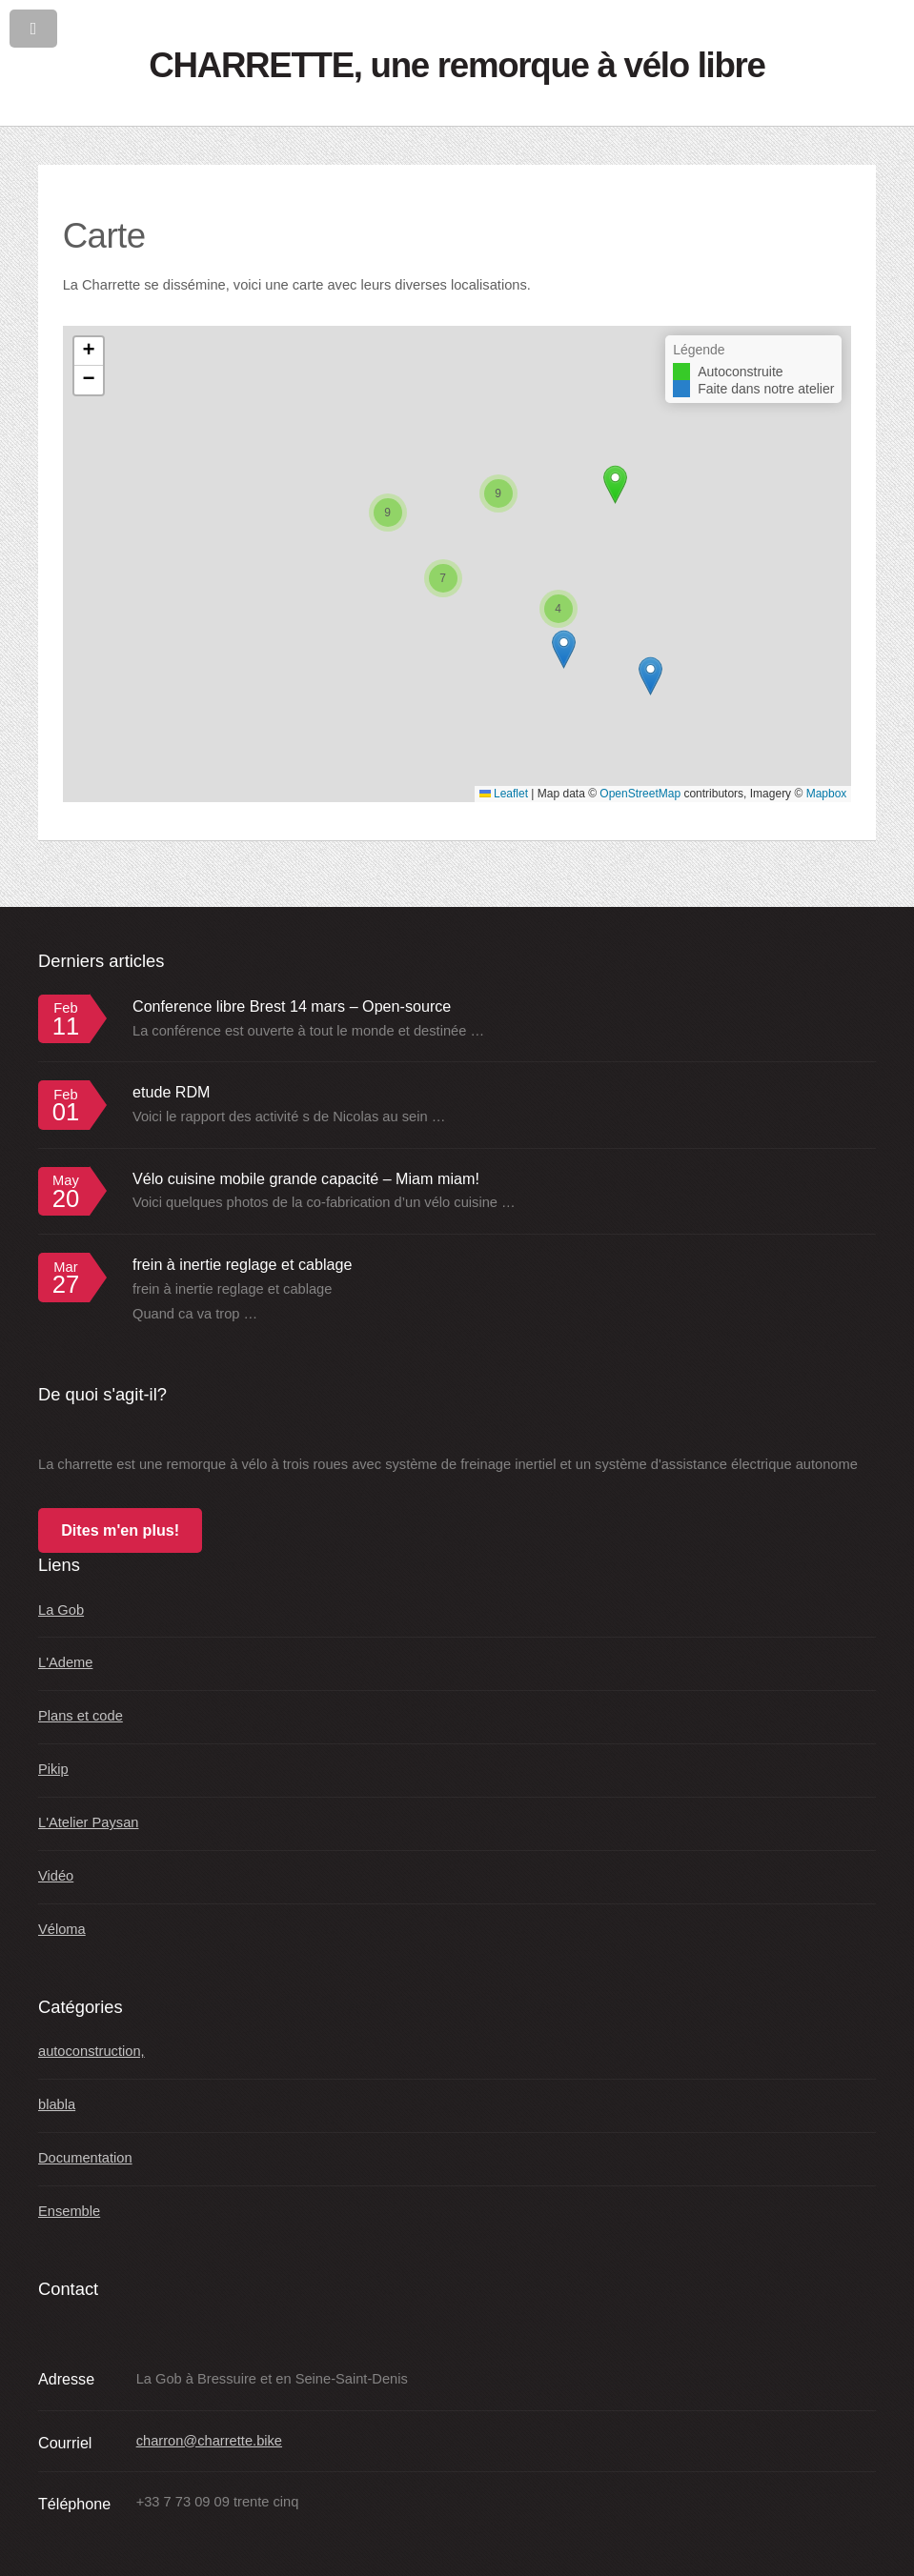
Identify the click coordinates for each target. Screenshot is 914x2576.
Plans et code (80, 1715)
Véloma (62, 1929)
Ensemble (69, 2211)
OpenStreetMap (639, 793)
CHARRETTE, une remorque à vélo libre (456, 65)
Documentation (85, 2157)
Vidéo (55, 1875)
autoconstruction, (91, 2051)
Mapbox (826, 793)
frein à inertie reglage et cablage (242, 1264)
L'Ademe (65, 1662)
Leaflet (503, 793)
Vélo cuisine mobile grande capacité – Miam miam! (305, 1178)
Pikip (53, 1769)
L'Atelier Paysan (88, 1822)
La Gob (61, 1610)
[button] (564, 649)
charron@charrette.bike (209, 2440)
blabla (56, 2104)
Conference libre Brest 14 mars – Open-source (291, 1006)
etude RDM (171, 1091)
